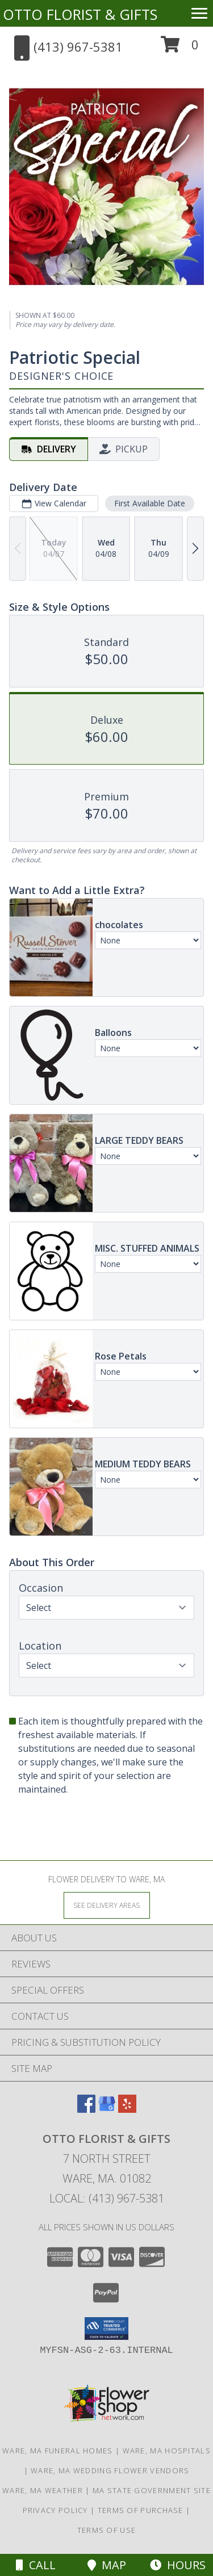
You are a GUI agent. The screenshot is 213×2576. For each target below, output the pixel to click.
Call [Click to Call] (36, 2565)
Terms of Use (106, 2530)
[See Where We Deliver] (107, 1904)
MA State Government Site (152, 2490)
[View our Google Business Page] (107, 2109)
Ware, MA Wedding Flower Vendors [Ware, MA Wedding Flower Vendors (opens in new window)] (110, 2470)
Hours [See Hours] (178, 2565)
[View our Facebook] (86, 2109)
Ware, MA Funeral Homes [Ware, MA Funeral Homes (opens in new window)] (57, 2450)
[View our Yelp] (127, 2109)
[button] (180, 48)
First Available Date (149, 503)
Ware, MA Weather (42, 2490)
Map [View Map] (106, 2565)
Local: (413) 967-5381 (106, 2198)
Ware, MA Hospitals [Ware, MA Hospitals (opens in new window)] (167, 2450)
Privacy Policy (55, 2510)
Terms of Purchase (140, 2510)
